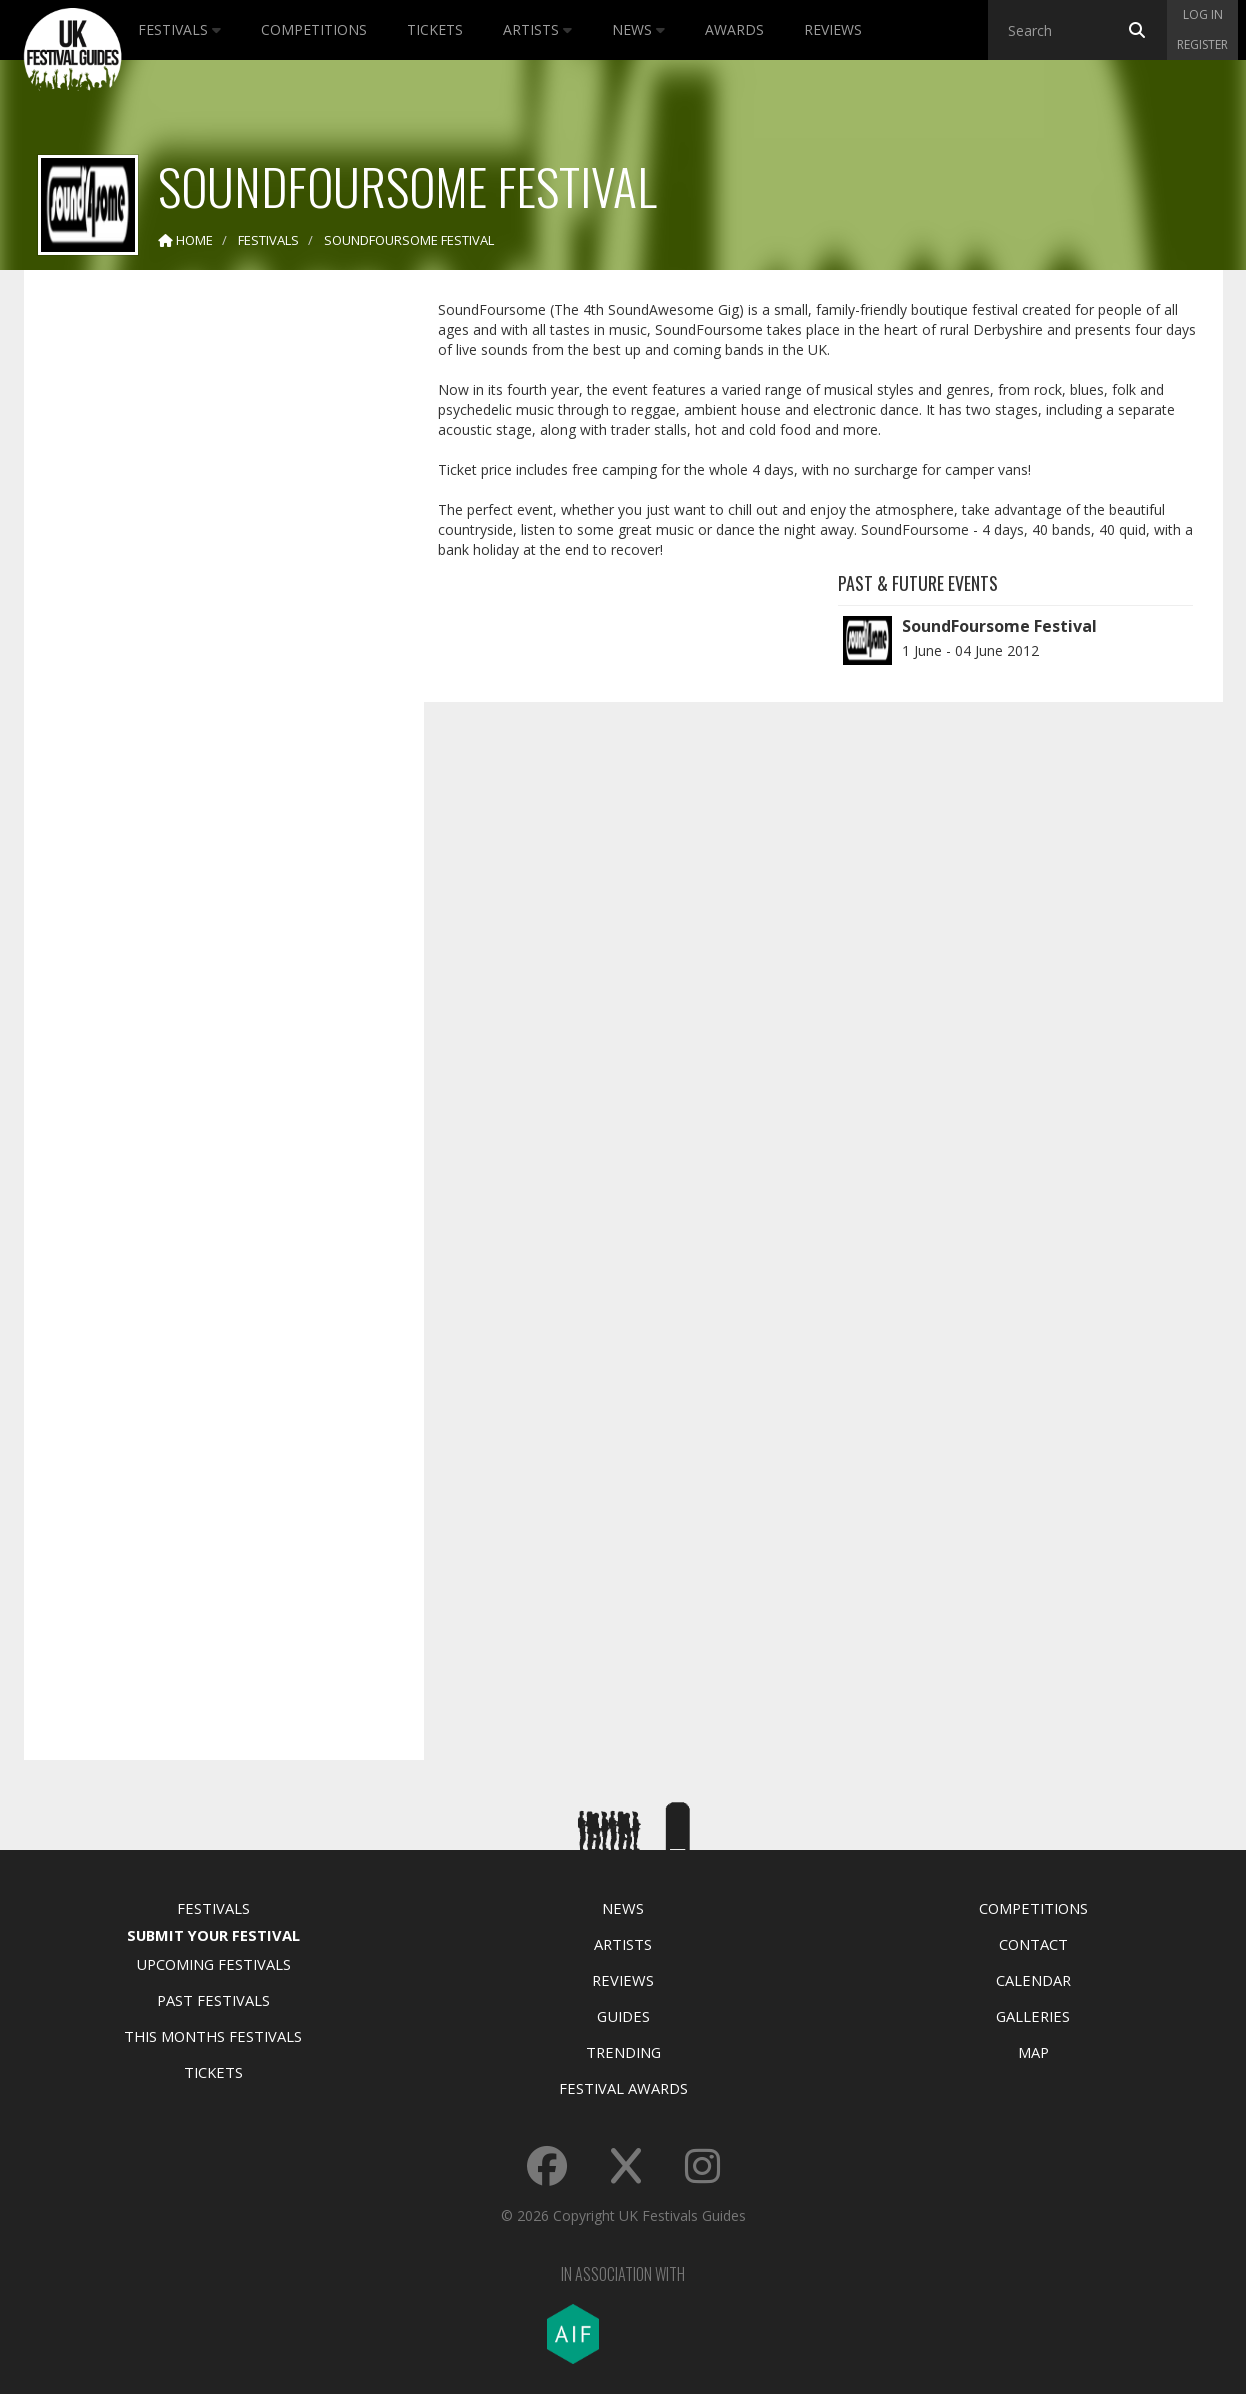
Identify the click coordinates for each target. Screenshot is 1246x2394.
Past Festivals (213, 2000)
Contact (1033, 1944)
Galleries (1033, 2016)
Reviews (833, 29)
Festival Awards (623, 2088)
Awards (734, 29)
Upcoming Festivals (213, 1964)
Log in (1203, 14)
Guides (623, 2016)
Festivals (179, 29)
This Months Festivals (213, 2036)
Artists (537, 29)
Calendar (1033, 1980)
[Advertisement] (209, 600)
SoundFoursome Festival (999, 626)
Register (1202, 44)
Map (1033, 2052)
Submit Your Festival (213, 1935)
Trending (623, 2052)
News (638, 29)
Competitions (314, 29)
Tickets (435, 29)
